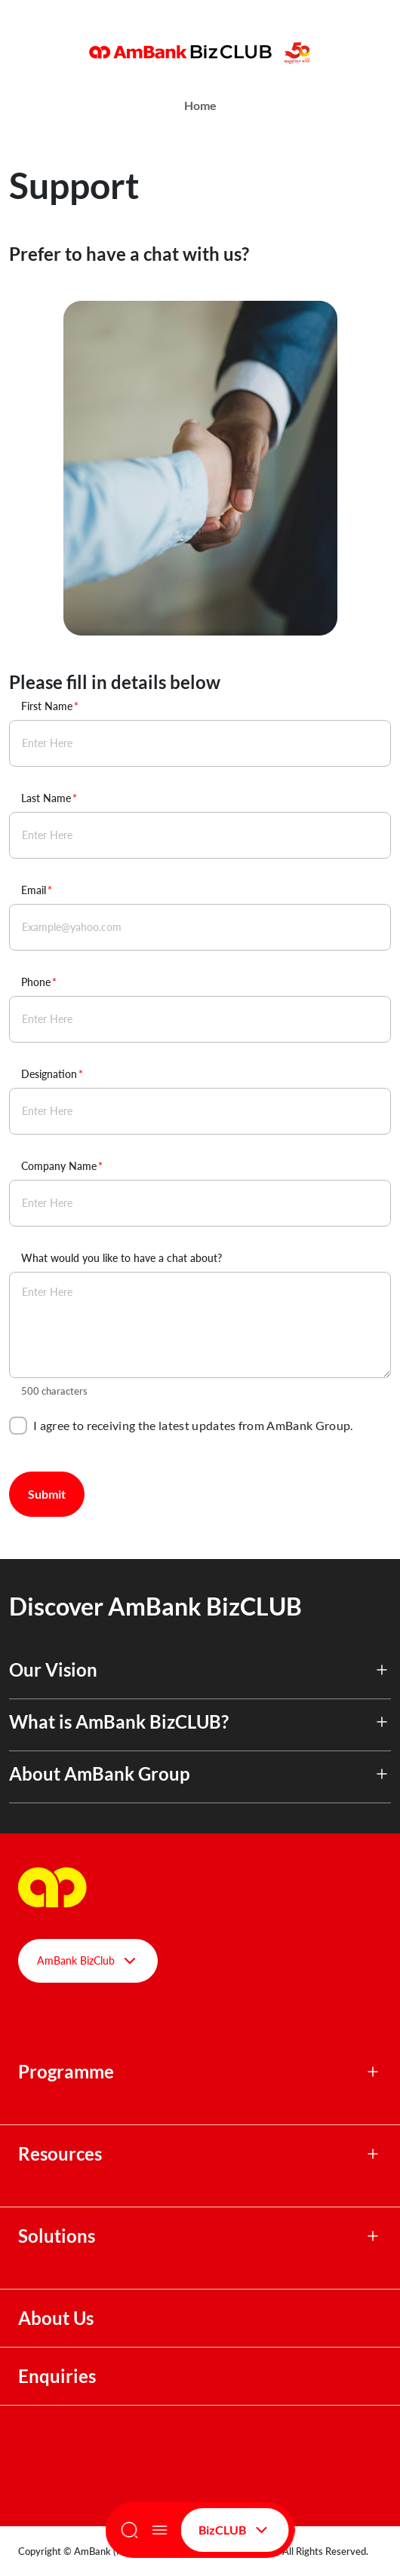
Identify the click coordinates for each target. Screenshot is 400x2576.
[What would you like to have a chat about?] (200, 1325)
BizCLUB (235, 2530)
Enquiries (57, 2376)
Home (200, 105)
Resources (60, 2153)
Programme (66, 2071)
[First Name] (200, 743)
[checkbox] (18, 1426)
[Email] (200, 927)
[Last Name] (200, 835)
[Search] (130, 2530)
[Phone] (200, 1019)
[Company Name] (200, 1203)
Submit (47, 1494)
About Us (56, 2318)
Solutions (56, 2236)
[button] (200, 1678)
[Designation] (200, 1111)
